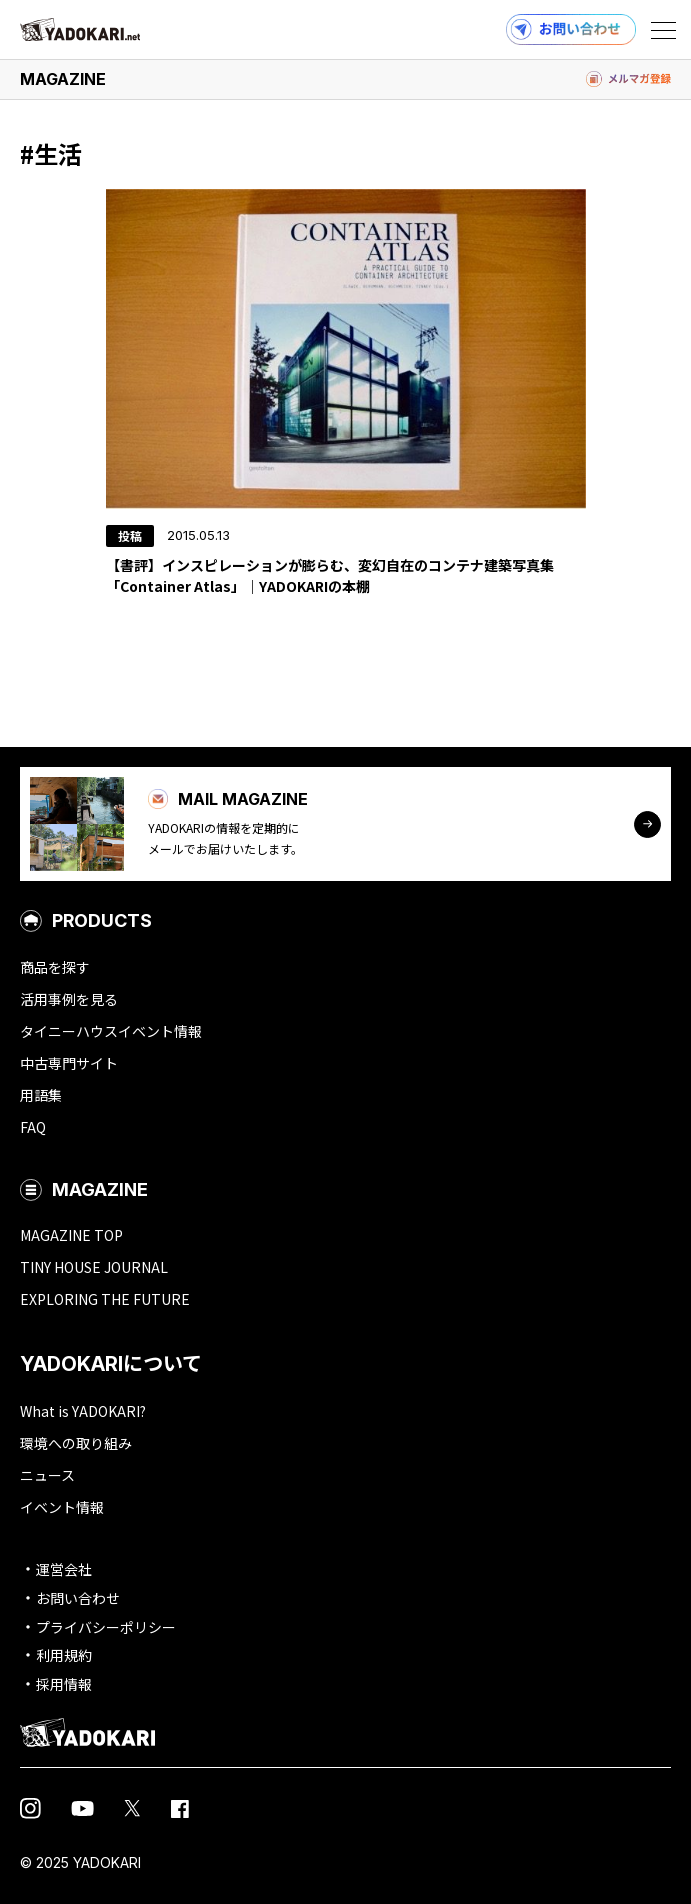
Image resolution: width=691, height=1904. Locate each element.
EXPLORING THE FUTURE (105, 1299)
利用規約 (64, 1655)
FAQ (33, 1127)
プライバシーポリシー (106, 1627)
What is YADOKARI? (83, 1411)
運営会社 (64, 1569)
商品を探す (55, 967)
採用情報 (64, 1684)
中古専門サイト (69, 1063)
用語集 (41, 1095)
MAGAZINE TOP (71, 1235)
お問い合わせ (78, 1598)
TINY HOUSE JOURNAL (94, 1267)
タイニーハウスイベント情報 (111, 1031)
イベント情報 (62, 1507)
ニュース (47, 1475)
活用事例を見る (69, 999)
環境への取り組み (76, 1443)
